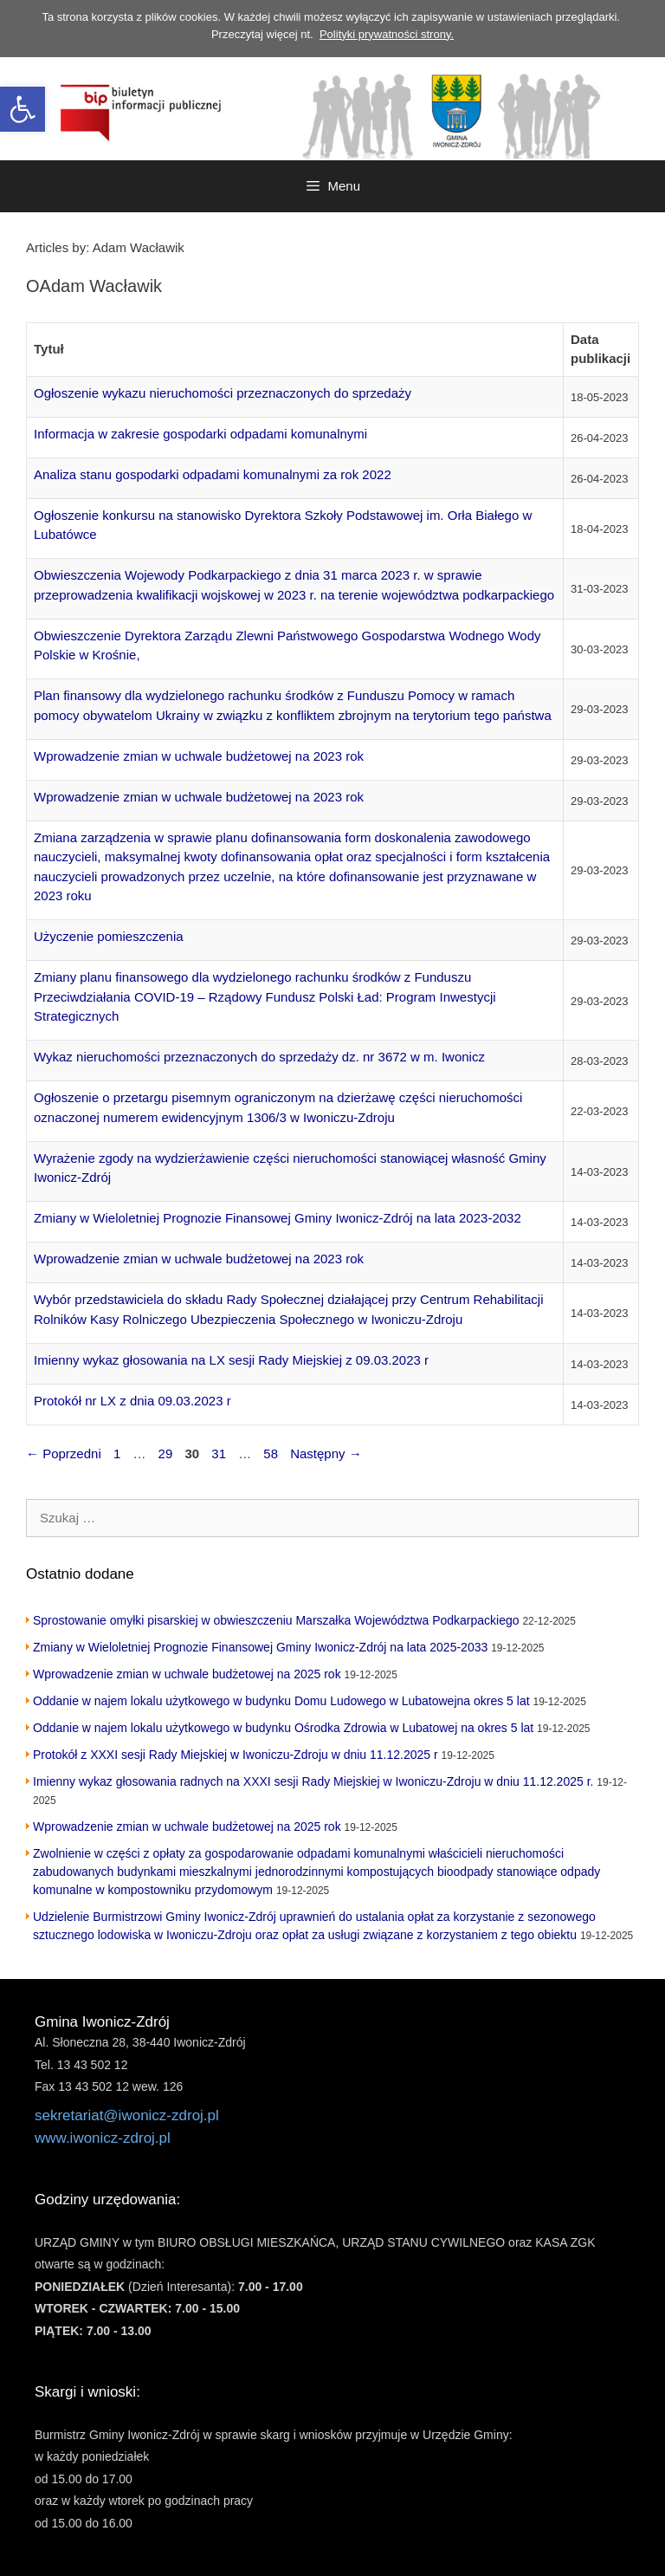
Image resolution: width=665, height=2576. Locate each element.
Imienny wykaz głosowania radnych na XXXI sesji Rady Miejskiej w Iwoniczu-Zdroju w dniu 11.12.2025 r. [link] (313, 1781)
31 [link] (220, 1453)
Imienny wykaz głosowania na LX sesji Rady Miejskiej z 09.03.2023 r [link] (231, 1360)
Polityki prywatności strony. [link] (387, 34)
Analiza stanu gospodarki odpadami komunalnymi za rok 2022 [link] (212, 474)
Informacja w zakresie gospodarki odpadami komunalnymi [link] (200, 433)
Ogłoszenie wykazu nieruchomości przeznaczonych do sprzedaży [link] (222, 393)
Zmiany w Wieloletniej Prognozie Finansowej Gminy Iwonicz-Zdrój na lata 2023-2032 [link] (277, 1217)
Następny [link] (326, 1453)
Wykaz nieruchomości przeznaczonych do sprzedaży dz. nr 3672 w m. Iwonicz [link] (259, 1056)
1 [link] (119, 1453)
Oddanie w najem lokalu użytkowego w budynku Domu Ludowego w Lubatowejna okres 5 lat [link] (281, 1701)
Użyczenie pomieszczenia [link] (109, 936)
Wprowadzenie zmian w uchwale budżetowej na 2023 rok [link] (199, 756)
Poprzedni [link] (63, 1453)
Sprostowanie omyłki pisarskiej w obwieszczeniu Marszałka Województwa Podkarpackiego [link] (276, 1620)
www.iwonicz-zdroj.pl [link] (103, 2138)
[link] (22, 109)
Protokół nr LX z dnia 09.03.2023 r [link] (132, 1400)
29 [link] (168, 1453)
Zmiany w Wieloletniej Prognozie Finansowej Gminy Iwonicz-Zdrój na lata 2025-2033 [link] (260, 1647)
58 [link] (272, 1453)
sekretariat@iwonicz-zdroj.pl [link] (127, 2115)
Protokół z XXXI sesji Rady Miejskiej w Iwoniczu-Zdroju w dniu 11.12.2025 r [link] (235, 1755)
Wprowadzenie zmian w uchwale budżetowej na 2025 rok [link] (187, 1674)
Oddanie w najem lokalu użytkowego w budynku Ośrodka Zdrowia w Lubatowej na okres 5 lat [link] (283, 1728)
